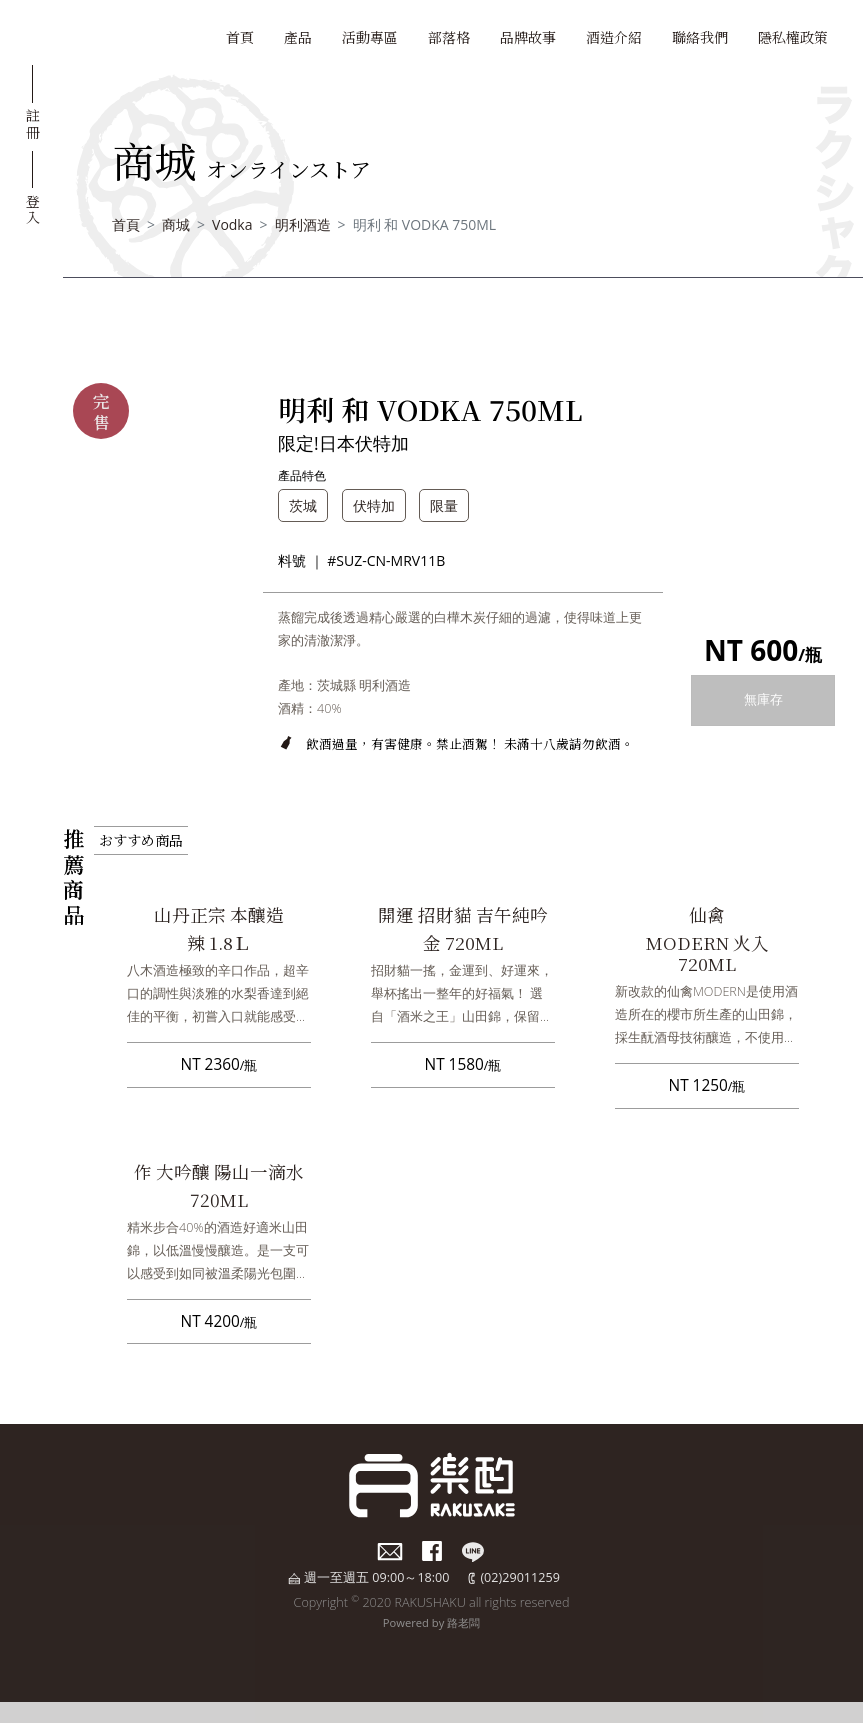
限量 (444, 505)
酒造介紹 (614, 37)
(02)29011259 (519, 1577)
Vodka (232, 224)
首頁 (240, 37)
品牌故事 (528, 37)
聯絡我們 (700, 37)
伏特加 (374, 505)
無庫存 (763, 699)
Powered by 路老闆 (431, 1622)
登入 (33, 209)
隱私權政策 (793, 37)
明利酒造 (303, 224)
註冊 (33, 123)
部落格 (449, 37)
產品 (298, 37)
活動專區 (370, 37)
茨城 (303, 505)
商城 (176, 224)
